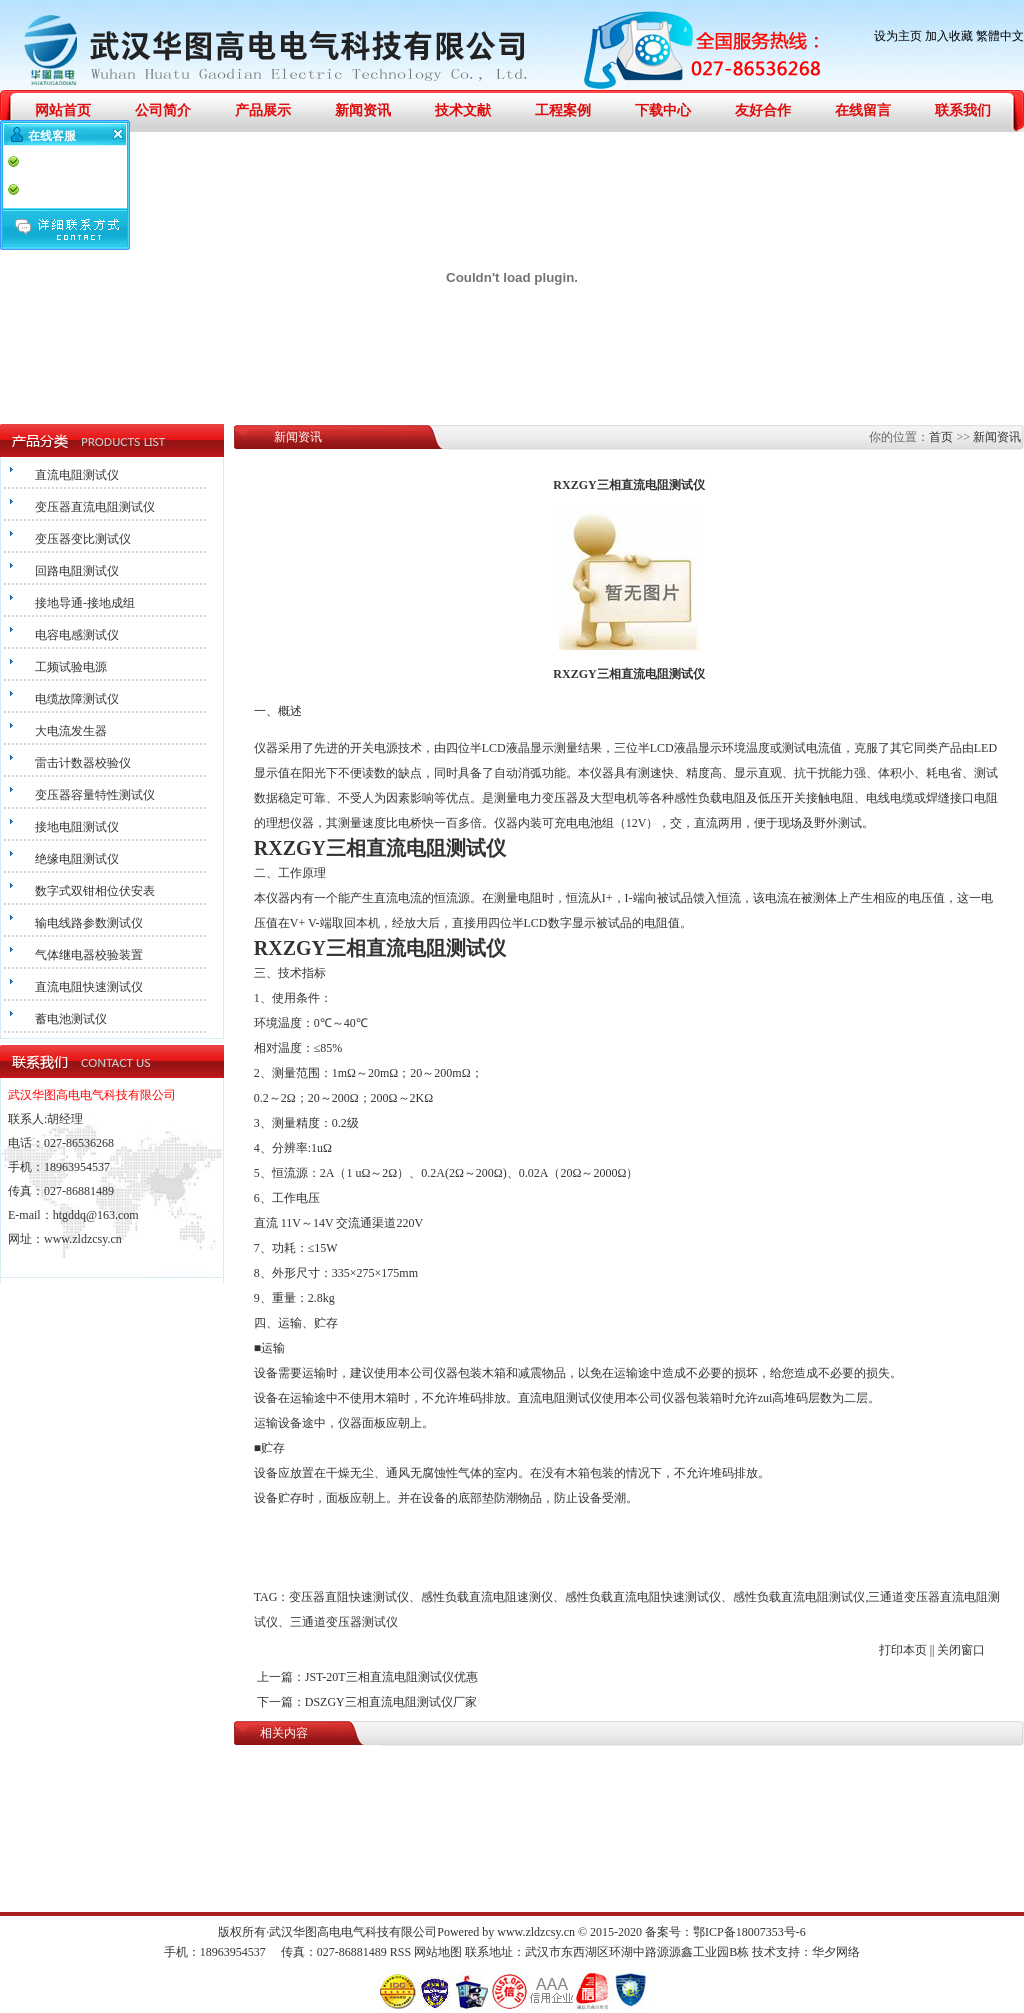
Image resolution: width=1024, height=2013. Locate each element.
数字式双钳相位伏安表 (95, 891)
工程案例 (563, 110)
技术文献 (463, 110)
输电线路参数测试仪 (89, 923)
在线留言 (863, 110)
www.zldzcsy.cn (83, 1239)
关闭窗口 (961, 1650)
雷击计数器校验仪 (83, 763)
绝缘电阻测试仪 (77, 859)
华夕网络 (836, 1952)
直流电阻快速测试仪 (89, 987)
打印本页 (903, 1650)
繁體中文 (1000, 36)
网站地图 (438, 1952)
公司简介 (163, 110)
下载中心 (663, 110)
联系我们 (963, 110)
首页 (941, 437)
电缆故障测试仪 (77, 699)
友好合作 (763, 110)
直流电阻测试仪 (77, 475)
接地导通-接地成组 (85, 603)
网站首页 (63, 110)
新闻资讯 (363, 110)
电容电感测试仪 (77, 635)
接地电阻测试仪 (77, 827)
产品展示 (263, 110)
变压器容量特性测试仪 (95, 795)
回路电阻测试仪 (77, 571)
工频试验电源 (71, 667)
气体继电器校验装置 (89, 955)
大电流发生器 (71, 731)
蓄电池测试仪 (71, 1019)
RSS (400, 1952)
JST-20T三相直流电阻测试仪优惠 (391, 1677)
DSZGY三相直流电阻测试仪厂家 (391, 1702)
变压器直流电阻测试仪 (95, 507)
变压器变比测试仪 (83, 539)
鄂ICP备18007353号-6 (749, 1932)
